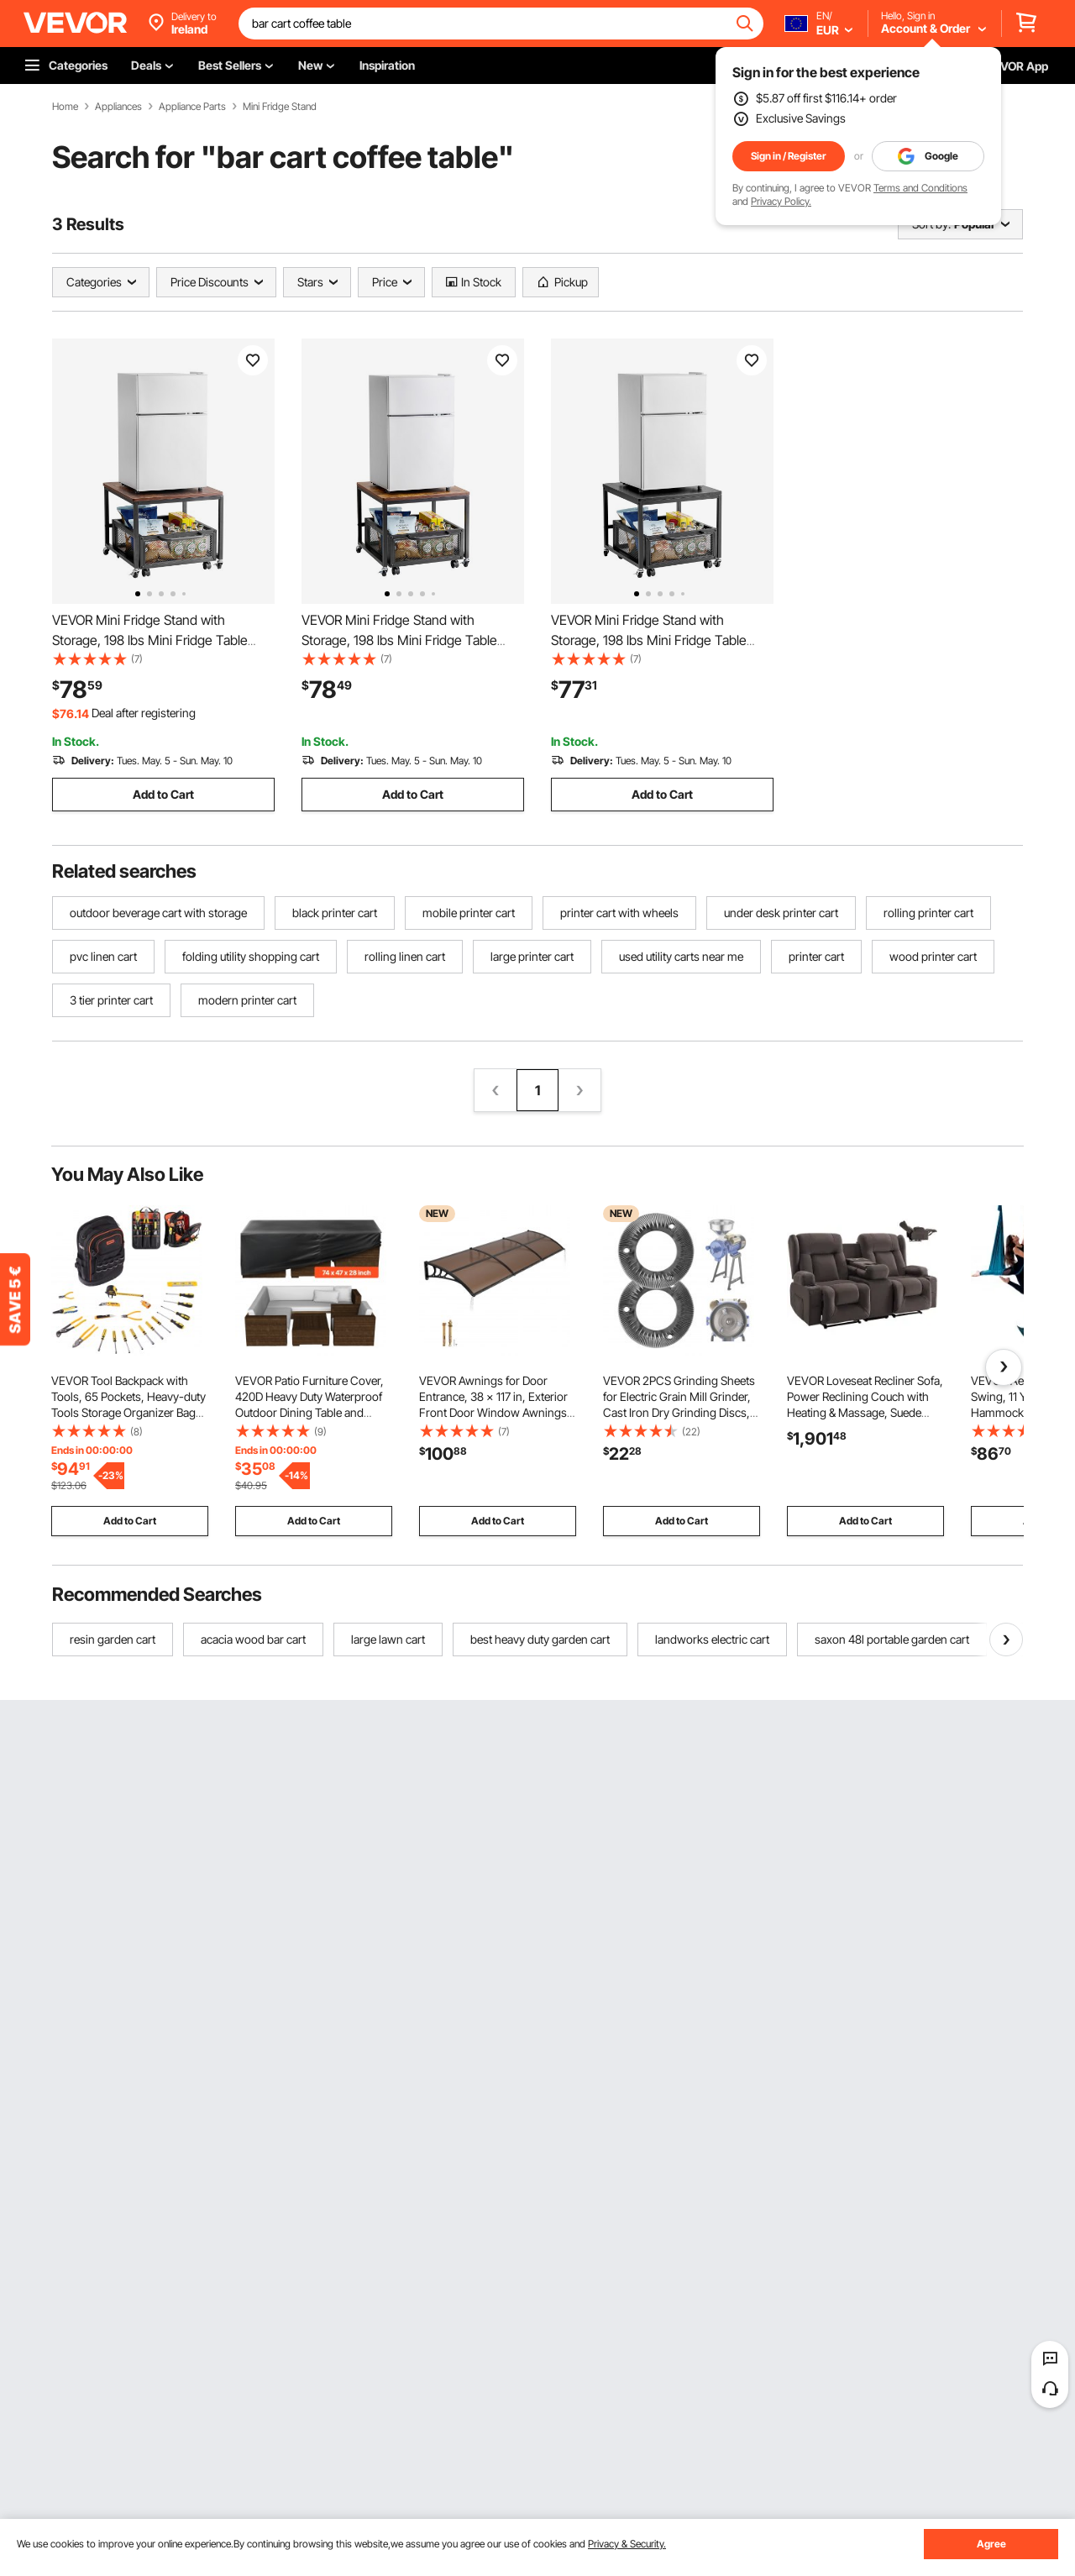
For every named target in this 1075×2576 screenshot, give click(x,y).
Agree (991, 2543)
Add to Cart (163, 794)
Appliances (118, 107)
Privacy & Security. (627, 2543)
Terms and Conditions (920, 187)
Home (65, 107)
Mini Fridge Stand (280, 107)
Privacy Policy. (781, 201)
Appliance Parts (192, 107)
